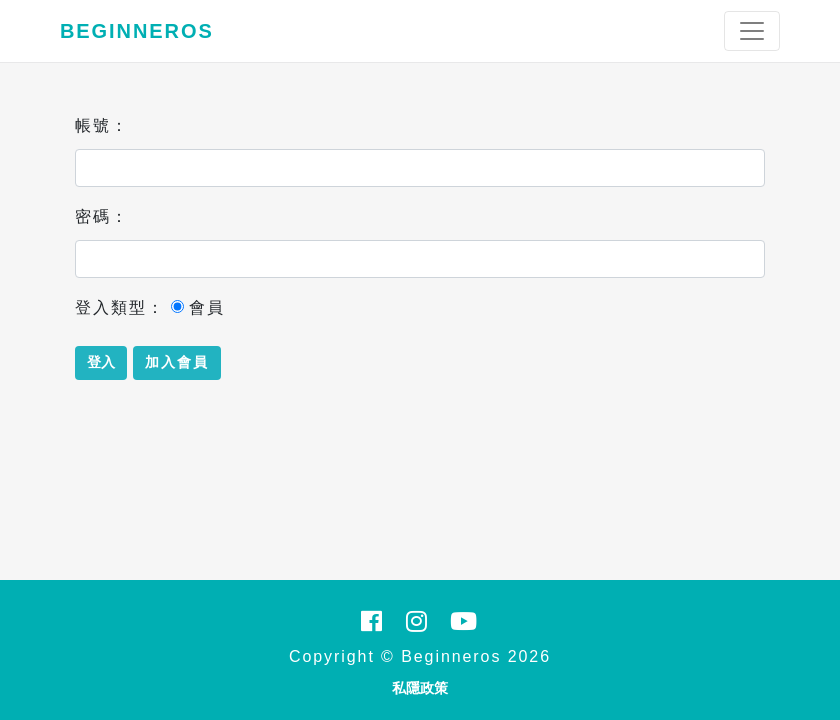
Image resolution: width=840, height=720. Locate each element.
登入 (101, 362)
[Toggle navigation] (752, 31)
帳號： (102, 125)
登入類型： (120, 307)
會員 (198, 307)
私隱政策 (420, 688)
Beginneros (137, 31)
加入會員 (177, 362)
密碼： (102, 216)
